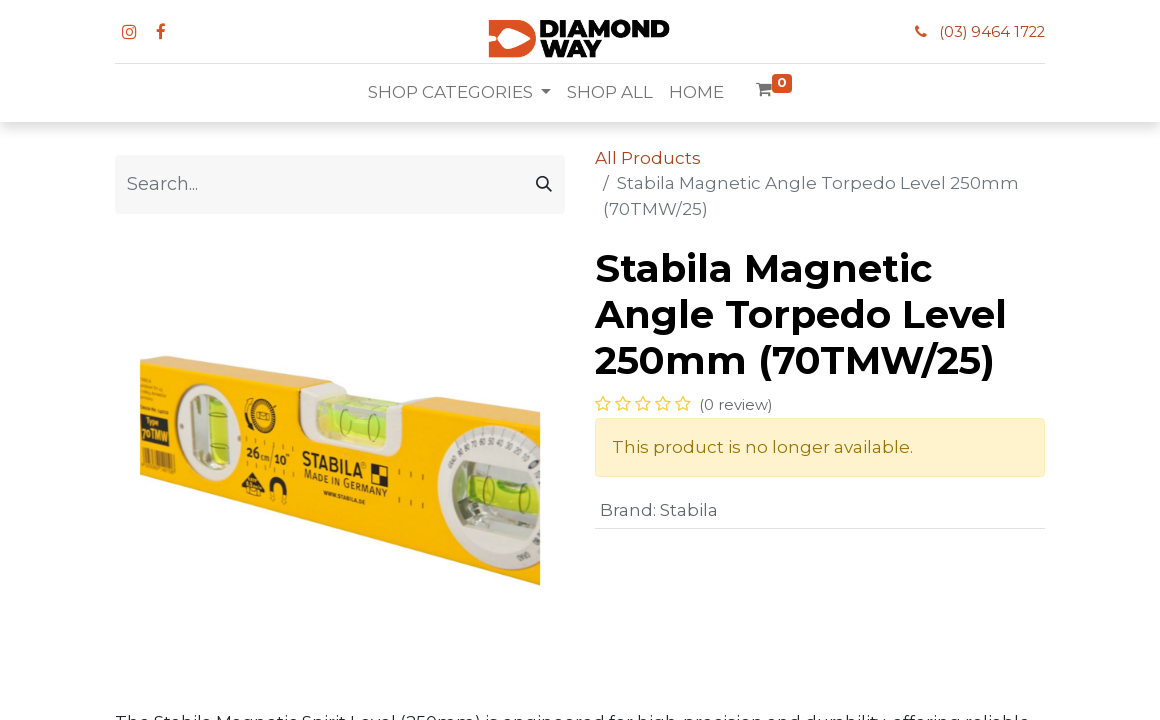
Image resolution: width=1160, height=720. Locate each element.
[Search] (544, 184)
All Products (648, 158)
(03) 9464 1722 (992, 32)
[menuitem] (610, 93)
